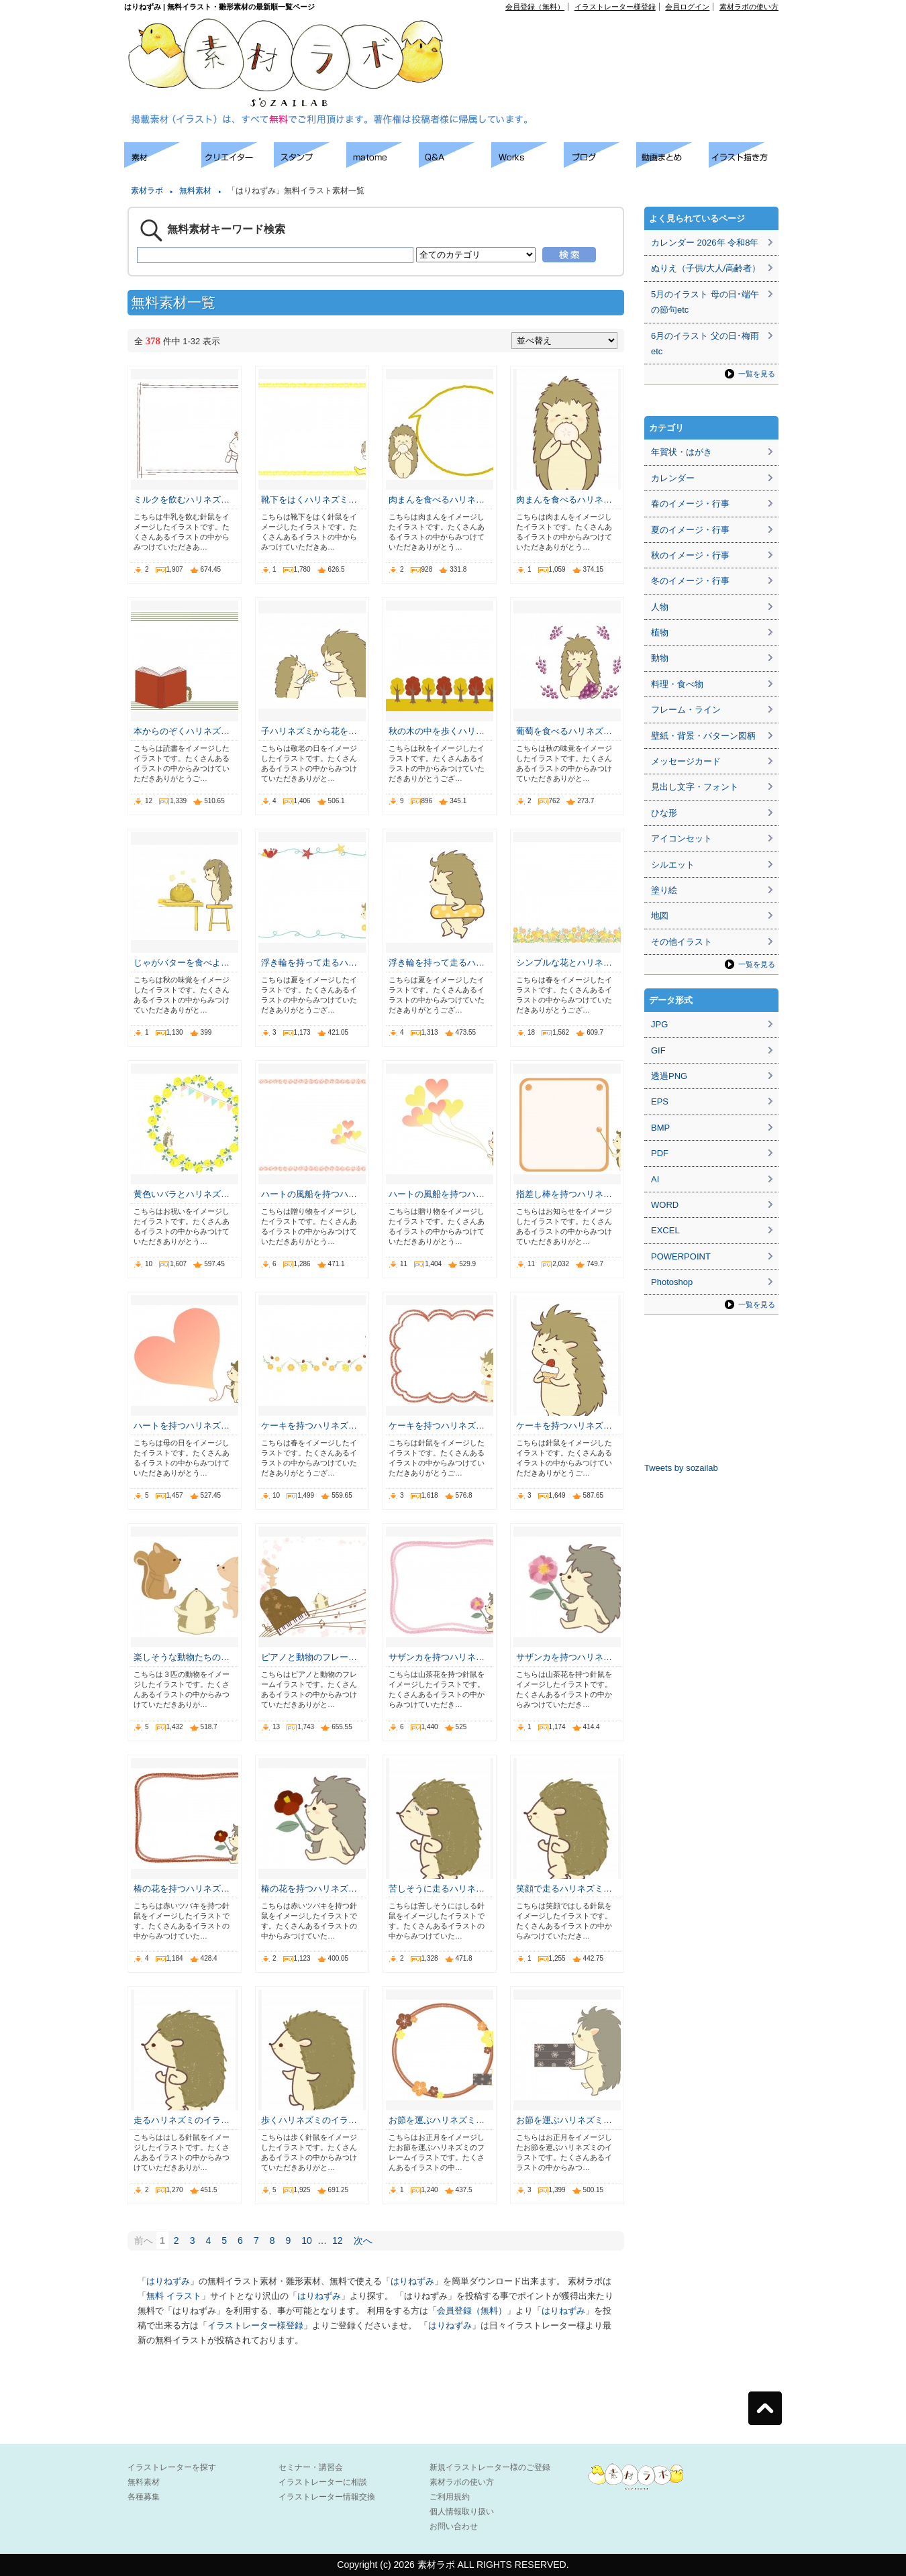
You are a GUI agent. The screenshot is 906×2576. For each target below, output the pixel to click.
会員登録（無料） (534, 7)
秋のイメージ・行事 (690, 555)
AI (655, 1179)
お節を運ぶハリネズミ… (437, 2120)
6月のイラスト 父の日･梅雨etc (705, 343)
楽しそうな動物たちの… (182, 1657)
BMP (660, 1128)
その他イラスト (681, 942)
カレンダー (673, 478)
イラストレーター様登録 (615, 7)
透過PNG (669, 1076)
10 (306, 2240)
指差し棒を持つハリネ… (564, 1194)
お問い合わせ (454, 2526)
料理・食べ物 (677, 684)
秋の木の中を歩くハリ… (437, 731)
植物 (659, 632)
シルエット (673, 865)
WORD (664, 1205)
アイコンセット (681, 838)
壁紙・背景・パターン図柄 (703, 736)
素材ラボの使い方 (748, 7)
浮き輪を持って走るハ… (309, 963)
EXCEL (665, 1230)
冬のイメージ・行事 (690, 581)
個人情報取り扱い (462, 2511)
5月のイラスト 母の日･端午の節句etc (705, 302)
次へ (363, 2240)
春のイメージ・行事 (690, 504)
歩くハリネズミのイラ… (309, 2120)
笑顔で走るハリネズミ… (564, 1889)
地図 (659, 916)
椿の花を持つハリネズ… (182, 1889)
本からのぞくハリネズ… (182, 731)
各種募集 (144, 2497)
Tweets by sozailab (681, 1468)
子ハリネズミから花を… (309, 731)
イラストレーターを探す (172, 2467)
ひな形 (664, 813)
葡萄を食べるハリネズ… (564, 731)
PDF (659, 1153)
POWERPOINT (681, 1256)
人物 (659, 607)
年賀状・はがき (681, 452)
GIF (658, 1050)
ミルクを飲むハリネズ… (182, 500)
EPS (659, 1101)
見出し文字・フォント (694, 787)
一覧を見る (756, 374)
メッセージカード (686, 761)
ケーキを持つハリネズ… (309, 1426)
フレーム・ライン (686, 710)
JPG (659, 1024)
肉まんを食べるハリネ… (437, 500)
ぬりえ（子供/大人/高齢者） (705, 268)
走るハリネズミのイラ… (182, 2120)
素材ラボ (147, 190)
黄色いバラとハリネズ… (182, 1194)
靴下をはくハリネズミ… (309, 500)
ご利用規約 (450, 2497)
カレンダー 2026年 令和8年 (704, 243)
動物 (659, 658)
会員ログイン (687, 7)
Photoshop (672, 1282)
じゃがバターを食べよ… (182, 963)
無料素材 (195, 190)
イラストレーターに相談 (323, 2482)
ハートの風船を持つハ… (309, 1194)
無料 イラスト (173, 2296)
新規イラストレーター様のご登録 (490, 2467)
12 (337, 2240)
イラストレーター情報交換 (327, 2497)
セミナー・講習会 (311, 2467)
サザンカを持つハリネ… (437, 1657)
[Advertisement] (625, 41)
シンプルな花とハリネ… (564, 963)
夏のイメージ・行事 (690, 530)
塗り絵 (664, 890)
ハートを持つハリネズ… (182, 1426)
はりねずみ (168, 2281)
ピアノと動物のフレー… (309, 1657)
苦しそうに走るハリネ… (437, 1889)
